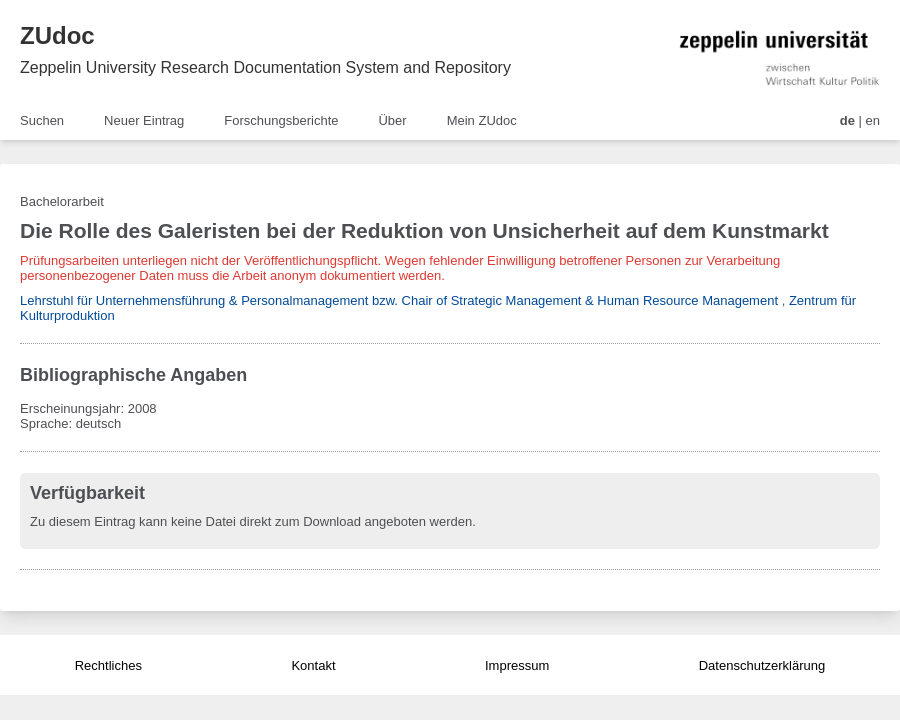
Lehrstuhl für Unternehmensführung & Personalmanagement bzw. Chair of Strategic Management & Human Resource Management (399, 300)
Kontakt (313, 665)
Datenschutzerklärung (762, 665)
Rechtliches (108, 665)
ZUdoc (57, 35)
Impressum (517, 665)
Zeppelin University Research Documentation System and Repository (265, 67)
